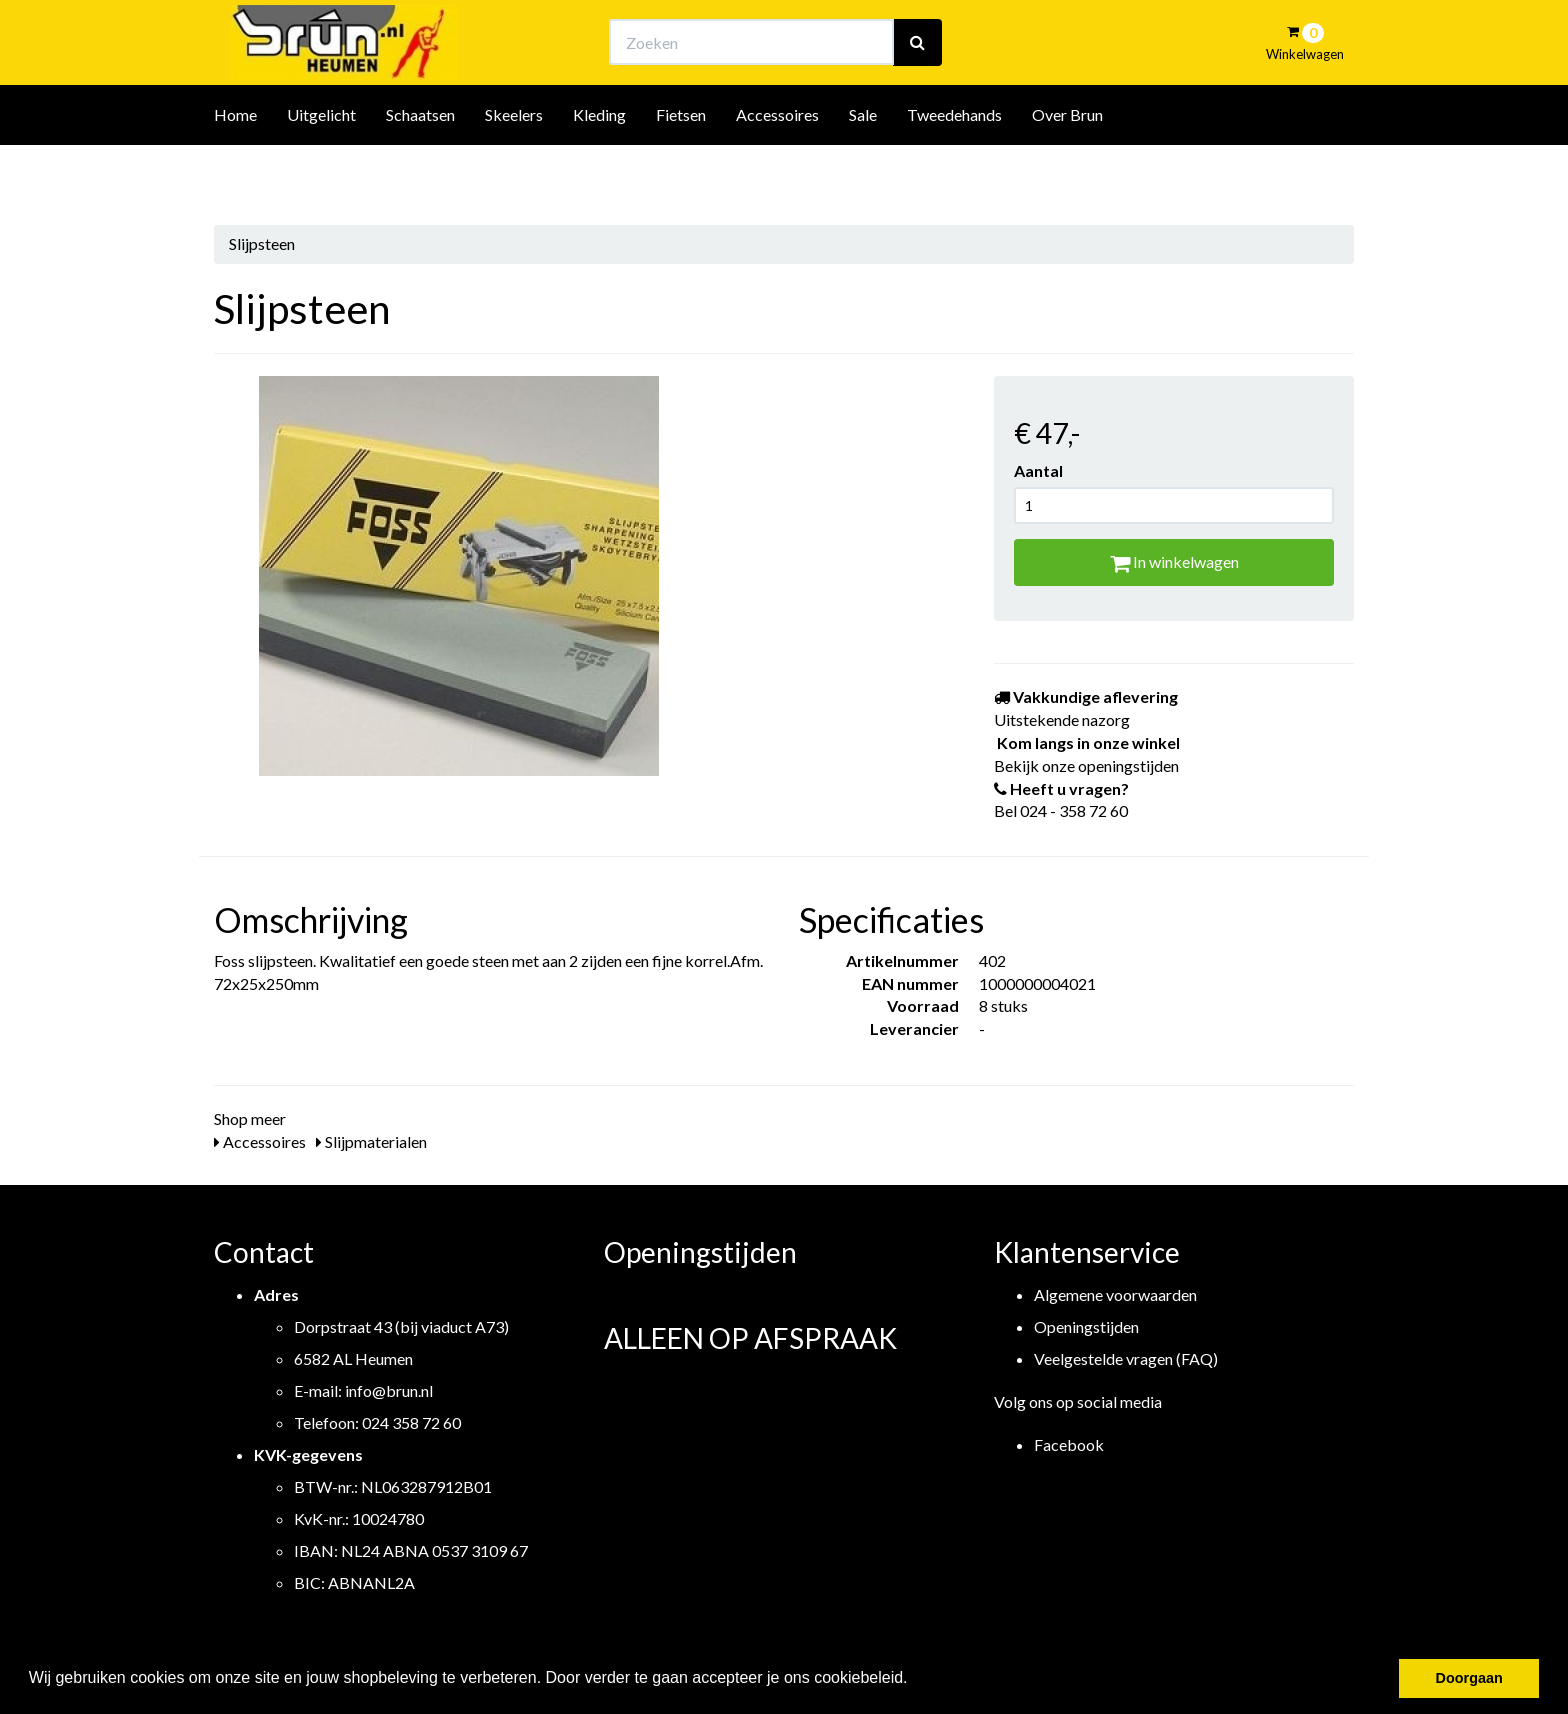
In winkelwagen (1174, 561)
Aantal (1038, 470)
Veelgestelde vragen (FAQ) (1126, 1358)
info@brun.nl (389, 1390)
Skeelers (514, 168)
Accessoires (777, 168)
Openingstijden (1086, 1326)
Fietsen (681, 168)
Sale (863, 168)
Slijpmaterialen (371, 1141)
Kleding (599, 168)
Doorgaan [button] (1469, 1678)
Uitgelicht (321, 168)
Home (235, 168)
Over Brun (1067, 168)
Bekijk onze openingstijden (802, 35)
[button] (915, 1680)
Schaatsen (420, 168)
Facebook (1069, 1444)
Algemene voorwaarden (1115, 1294)
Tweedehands (954, 168)
